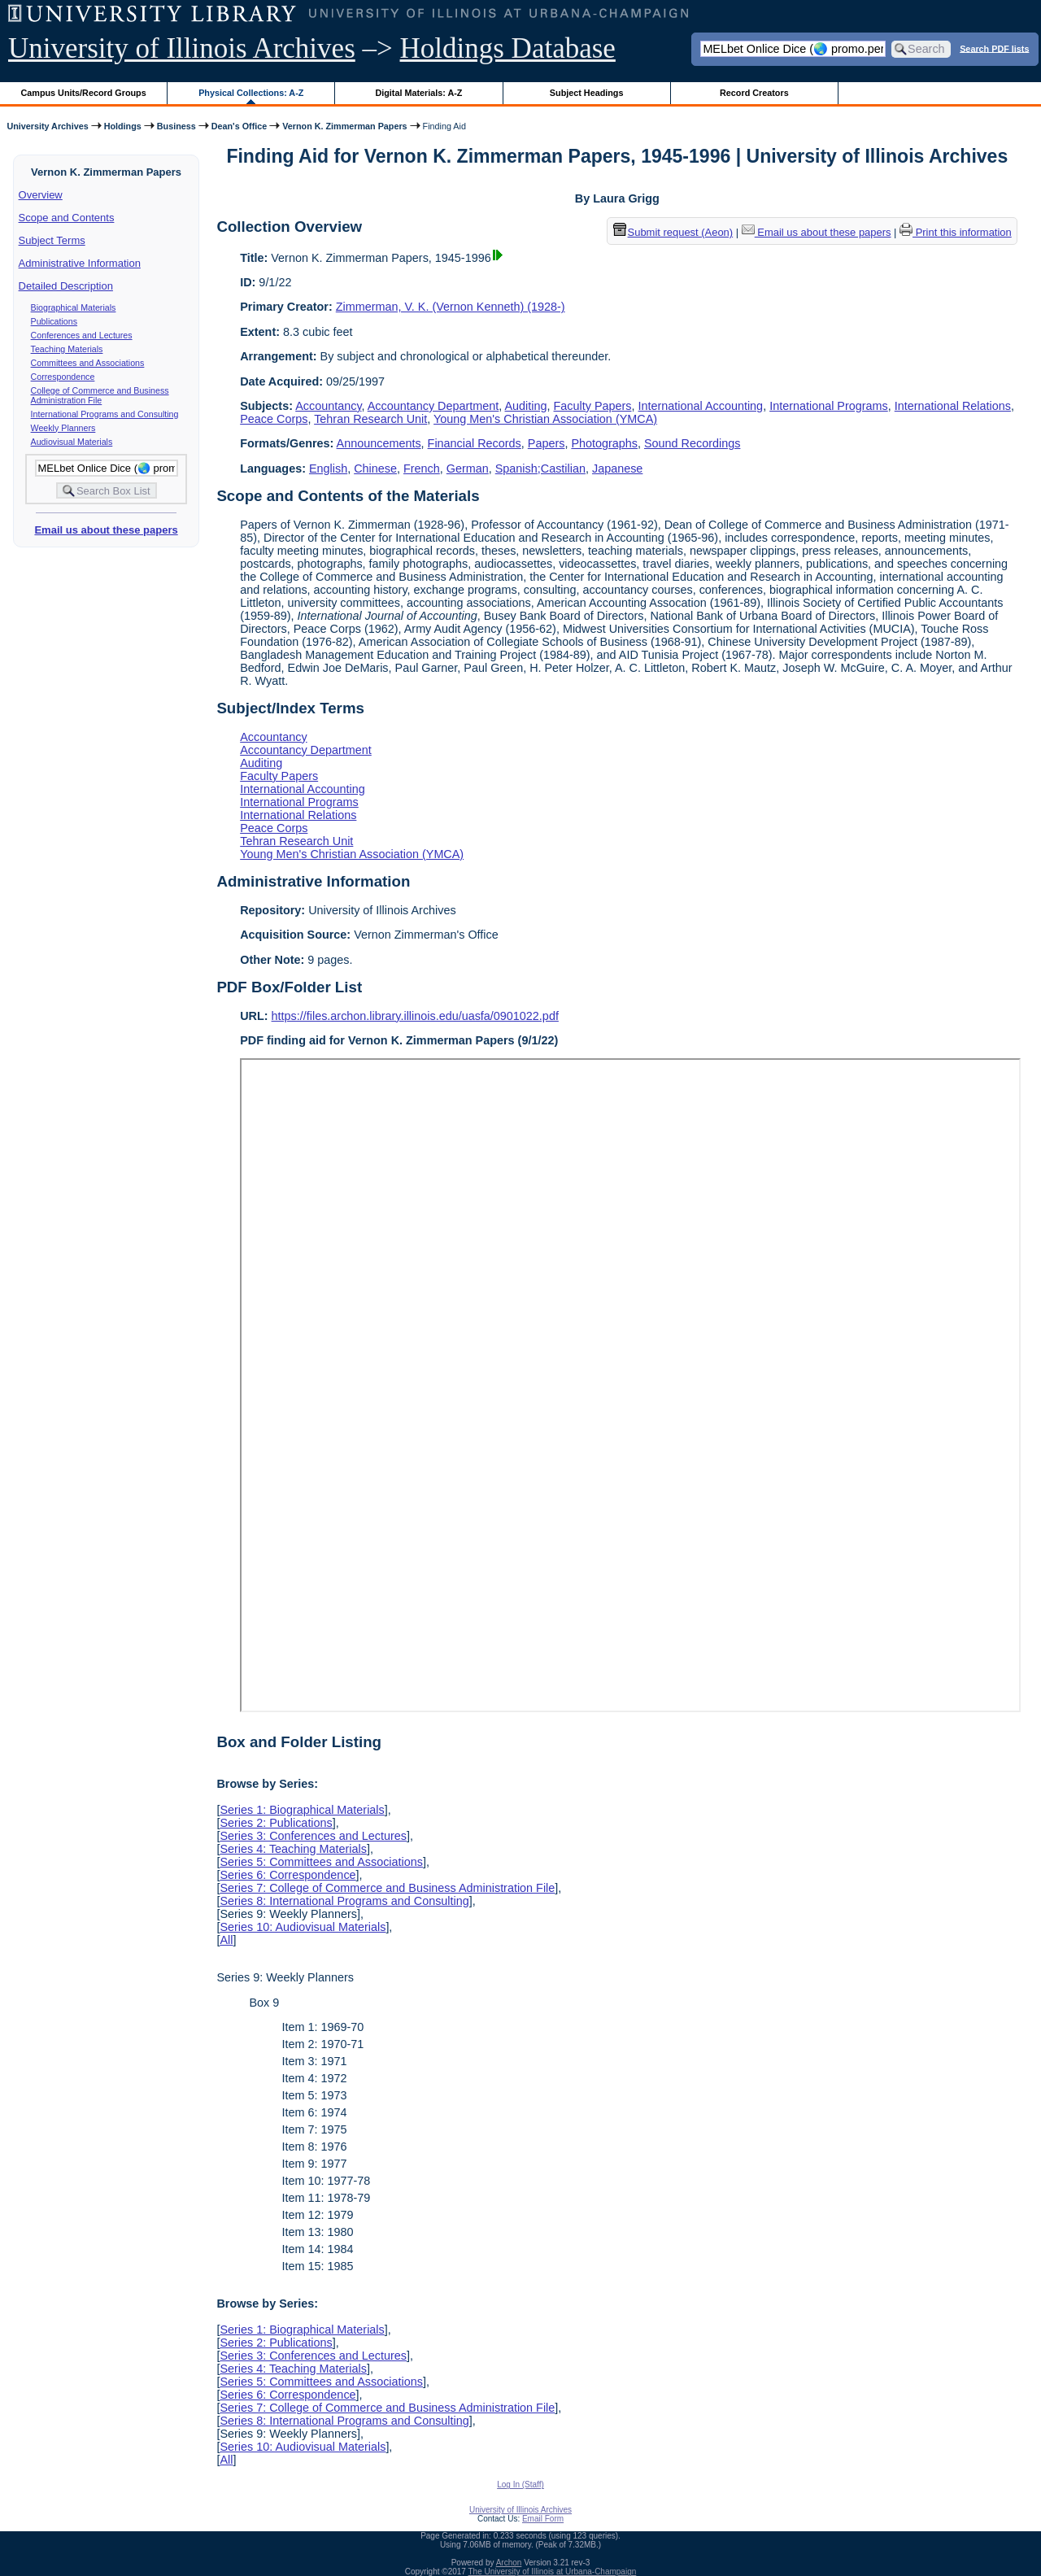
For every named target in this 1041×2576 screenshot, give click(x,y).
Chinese (375, 468)
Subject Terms (52, 240)
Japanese (617, 468)
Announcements (379, 443)
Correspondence (63, 376)
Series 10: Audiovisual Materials (302, 1926)
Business (176, 126)
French (421, 468)
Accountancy (328, 405)
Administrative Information (80, 263)
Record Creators (754, 93)
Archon (509, 2562)
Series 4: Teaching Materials (293, 1848)
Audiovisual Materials (72, 442)
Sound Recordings (692, 443)
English (328, 468)
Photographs (604, 443)
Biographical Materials (73, 307)
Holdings (123, 126)
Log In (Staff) (520, 2484)
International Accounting (701, 405)
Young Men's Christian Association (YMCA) (545, 418)
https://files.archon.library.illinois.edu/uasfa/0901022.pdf (415, 1015)
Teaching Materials (67, 349)
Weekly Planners (63, 428)
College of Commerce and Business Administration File (100, 395)
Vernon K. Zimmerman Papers (344, 126)
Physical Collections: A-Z (250, 93)
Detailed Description (66, 286)
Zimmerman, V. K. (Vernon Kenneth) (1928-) (450, 306)
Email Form (543, 2518)
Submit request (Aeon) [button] (673, 232)
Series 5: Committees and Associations (321, 1861)
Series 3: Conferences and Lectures (313, 1835)
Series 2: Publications (276, 1822)
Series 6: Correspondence (287, 1874)
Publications (54, 321)
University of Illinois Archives (181, 48)
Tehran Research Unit (370, 418)
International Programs (828, 405)
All (226, 1939)
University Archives (47, 126)
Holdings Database (508, 48)
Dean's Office (239, 126)
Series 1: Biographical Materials (302, 1809)
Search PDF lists (994, 48)
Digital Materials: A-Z (418, 93)
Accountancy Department (433, 405)
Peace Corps (273, 418)
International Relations (953, 405)
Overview (41, 195)
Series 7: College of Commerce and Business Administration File (387, 1887)
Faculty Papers (593, 405)
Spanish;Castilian (540, 468)
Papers (546, 443)
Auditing (526, 405)
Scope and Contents (67, 217)
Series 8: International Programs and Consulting (344, 1900)
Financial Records (474, 443)
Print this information (955, 232)
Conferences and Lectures (82, 335)
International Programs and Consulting (105, 414)
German (467, 468)
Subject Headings (587, 93)
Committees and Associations (88, 363)
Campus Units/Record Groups (83, 93)
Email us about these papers (105, 530)
